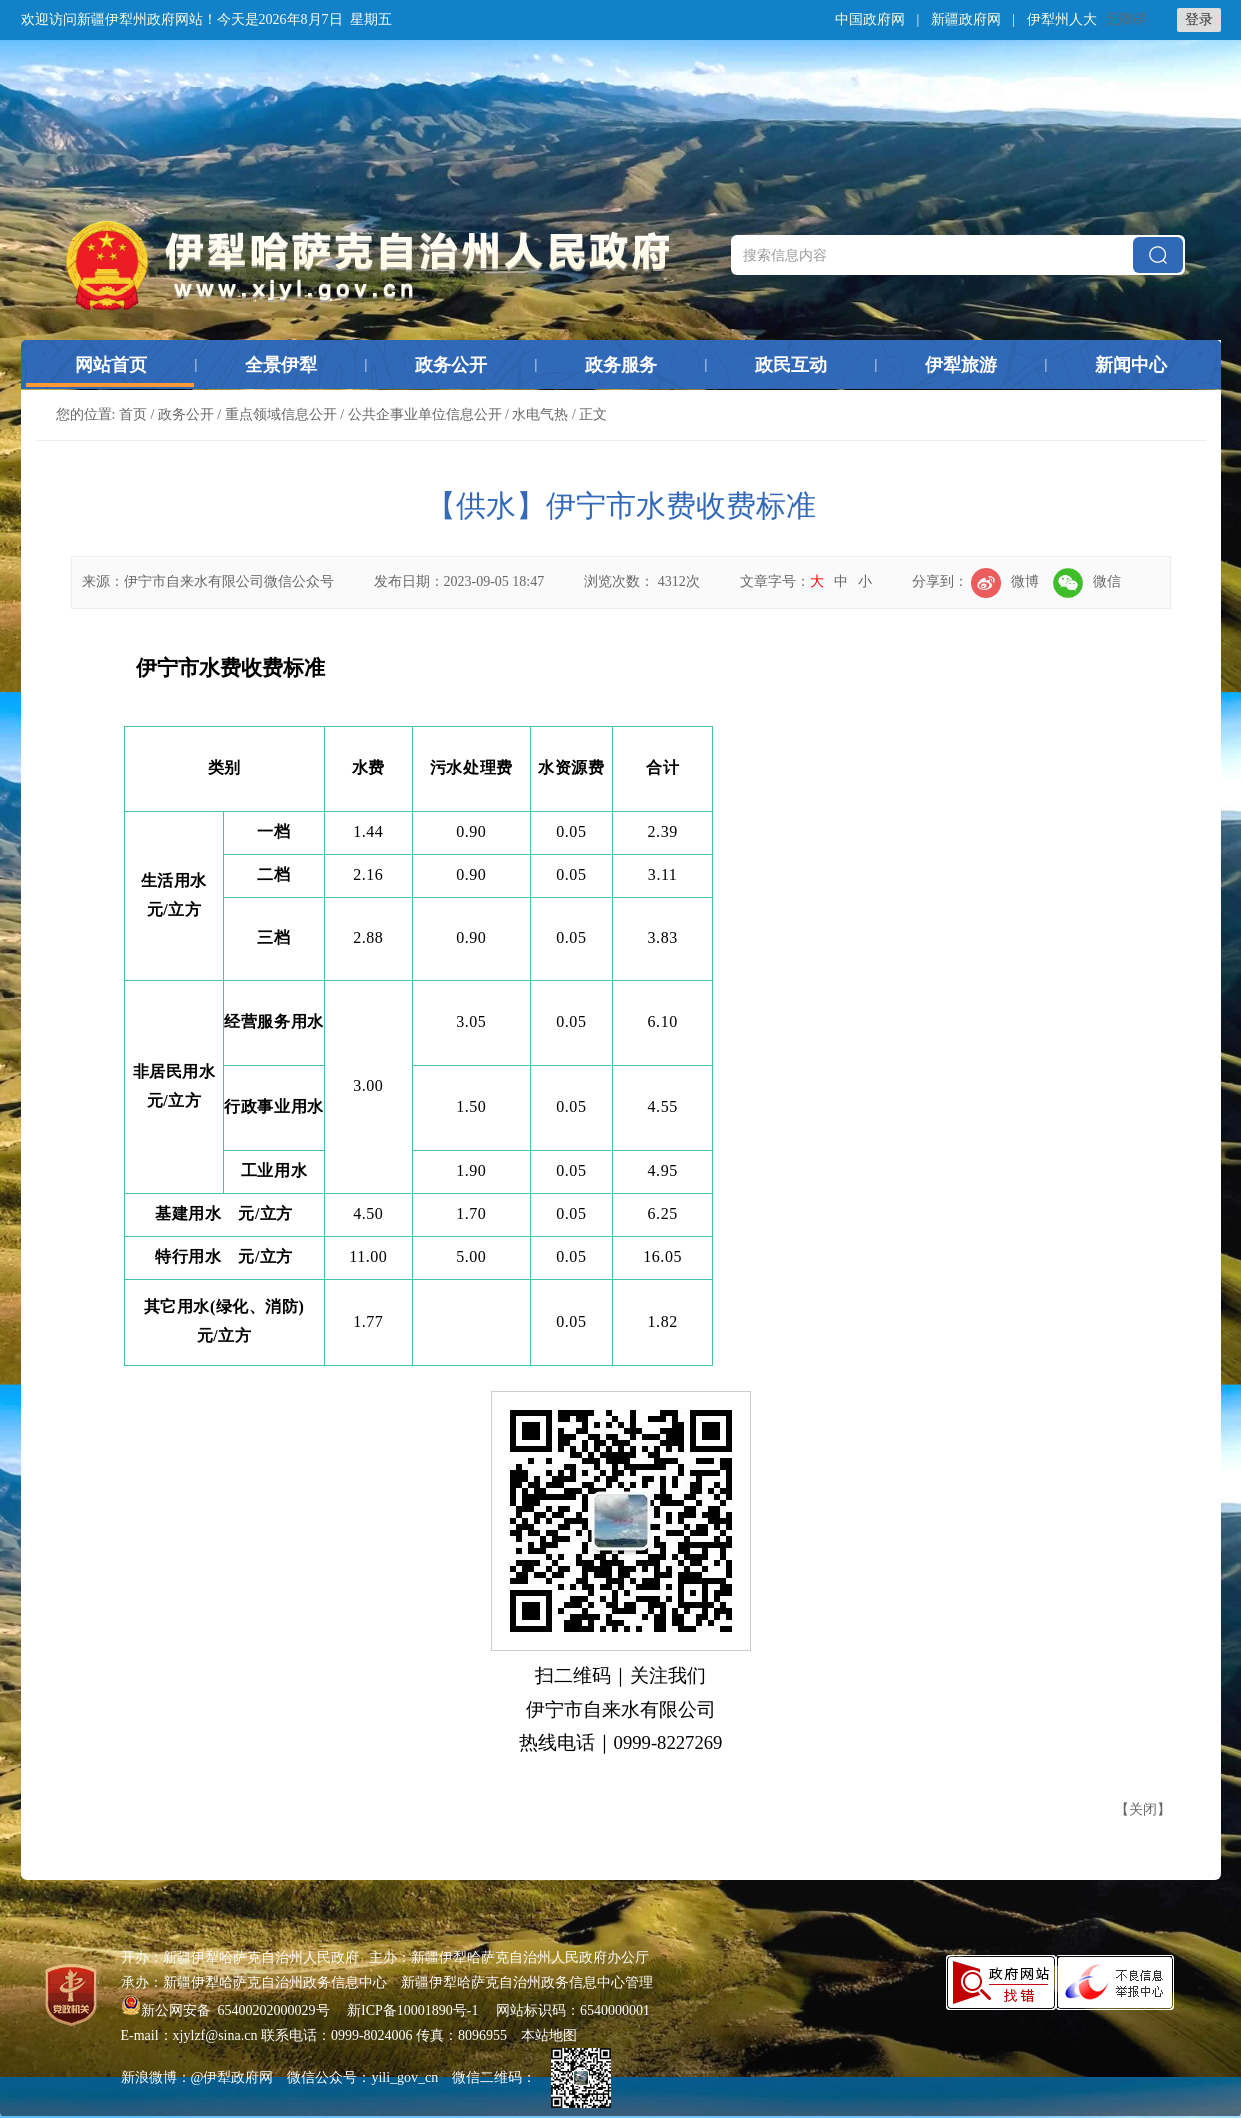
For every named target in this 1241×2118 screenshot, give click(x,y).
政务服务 (621, 365)
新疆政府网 (966, 19)
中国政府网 (870, 19)
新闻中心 (1131, 365)
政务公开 (451, 365)
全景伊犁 (281, 365)
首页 (133, 414)
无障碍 (1126, 19)
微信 (1087, 581)
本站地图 (549, 2035)
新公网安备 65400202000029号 (227, 2010)
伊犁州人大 (1062, 19)
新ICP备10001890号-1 (412, 2010)
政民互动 (791, 365)
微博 (1005, 581)
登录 (1199, 19)
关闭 (1143, 1809)
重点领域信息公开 (281, 414)
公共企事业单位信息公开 (425, 414)
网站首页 (111, 365)
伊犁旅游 (961, 365)
